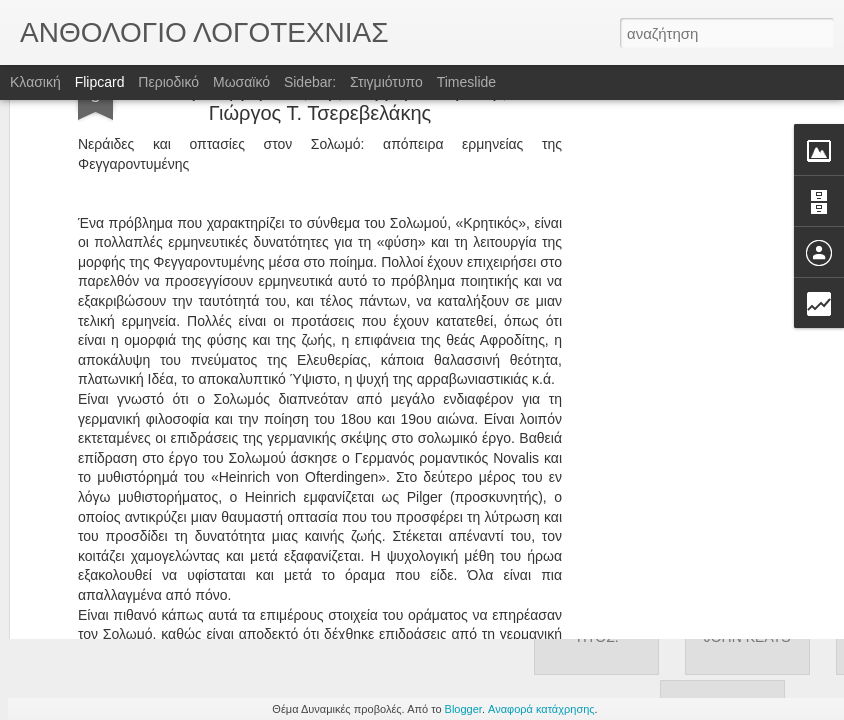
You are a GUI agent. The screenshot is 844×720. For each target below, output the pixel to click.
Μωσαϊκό (241, 82)
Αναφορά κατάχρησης (541, 709)
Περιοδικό (168, 82)
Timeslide (466, 82)
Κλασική (35, 82)
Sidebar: (310, 82)
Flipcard (100, 82)
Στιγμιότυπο (386, 82)
